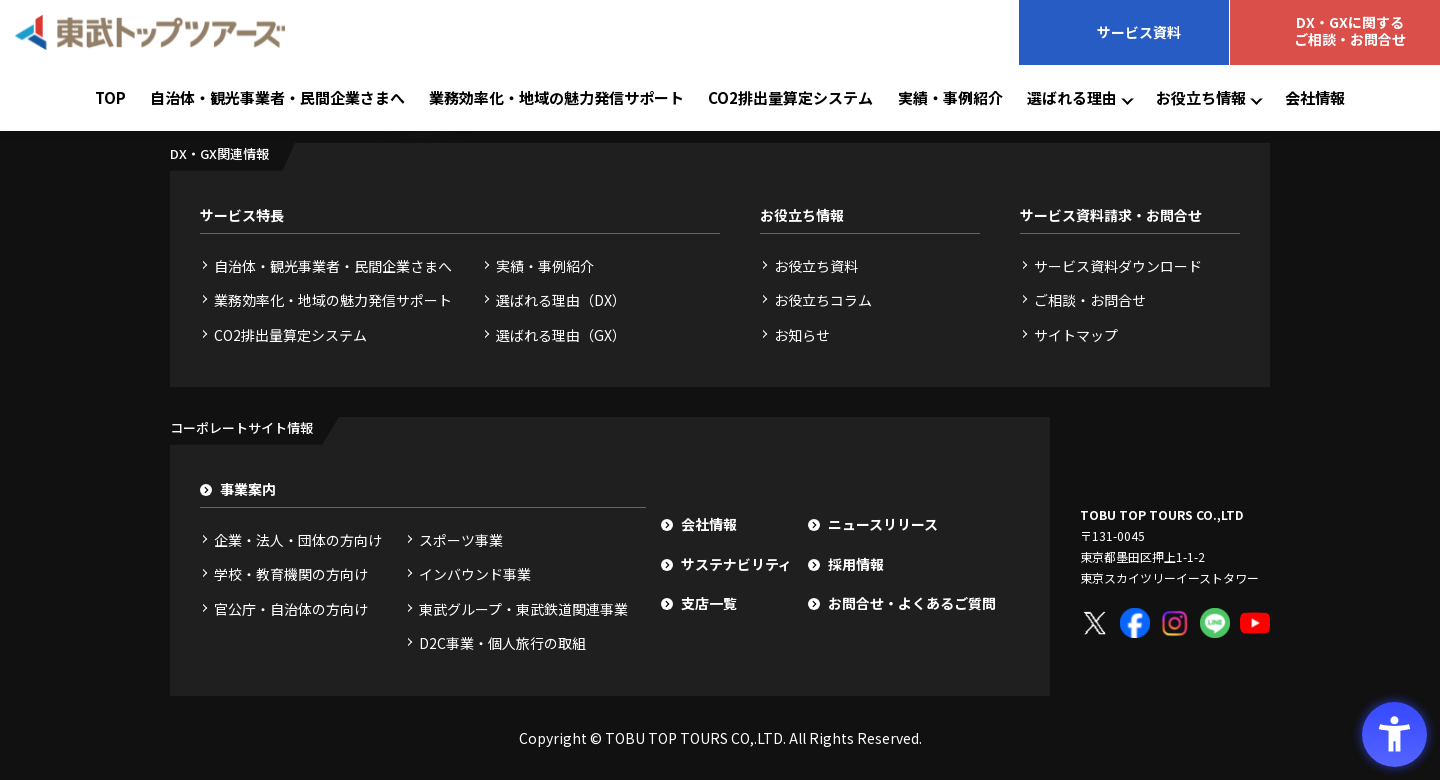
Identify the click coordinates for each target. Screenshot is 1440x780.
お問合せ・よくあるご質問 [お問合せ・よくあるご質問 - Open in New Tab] (912, 603)
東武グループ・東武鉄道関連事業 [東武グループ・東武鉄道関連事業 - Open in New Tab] (523, 609)
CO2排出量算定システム (790, 97)
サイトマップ (1076, 335)
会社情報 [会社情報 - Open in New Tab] (1315, 97)
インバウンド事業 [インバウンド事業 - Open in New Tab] (475, 574)
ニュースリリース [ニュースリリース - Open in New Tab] (883, 524)
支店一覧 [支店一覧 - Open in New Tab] (709, 603)
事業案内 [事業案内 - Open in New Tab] (248, 489)
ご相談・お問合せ (1090, 300)
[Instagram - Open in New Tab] (1175, 623)
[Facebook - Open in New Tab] (1135, 623)
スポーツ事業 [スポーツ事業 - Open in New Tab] (461, 540)
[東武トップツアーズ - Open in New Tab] (150, 32)
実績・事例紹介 (950, 97)
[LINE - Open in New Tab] (1215, 623)
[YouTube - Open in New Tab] (1255, 623)
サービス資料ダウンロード (1118, 266)
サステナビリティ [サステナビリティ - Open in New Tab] (736, 564)
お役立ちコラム (823, 300)
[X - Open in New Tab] (1095, 623)
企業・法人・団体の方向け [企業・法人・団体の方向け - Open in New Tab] (298, 540)
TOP (110, 97)
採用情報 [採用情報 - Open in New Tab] (856, 564)
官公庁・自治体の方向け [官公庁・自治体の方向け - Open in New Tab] (291, 609)
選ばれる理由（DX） (561, 300)
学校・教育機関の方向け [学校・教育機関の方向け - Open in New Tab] (291, 574)
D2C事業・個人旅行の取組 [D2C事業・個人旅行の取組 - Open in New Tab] (502, 643)
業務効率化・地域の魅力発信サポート (556, 97)
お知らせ (802, 335)
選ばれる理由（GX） (561, 335)
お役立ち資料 (816, 266)
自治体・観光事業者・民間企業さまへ (277, 97)
